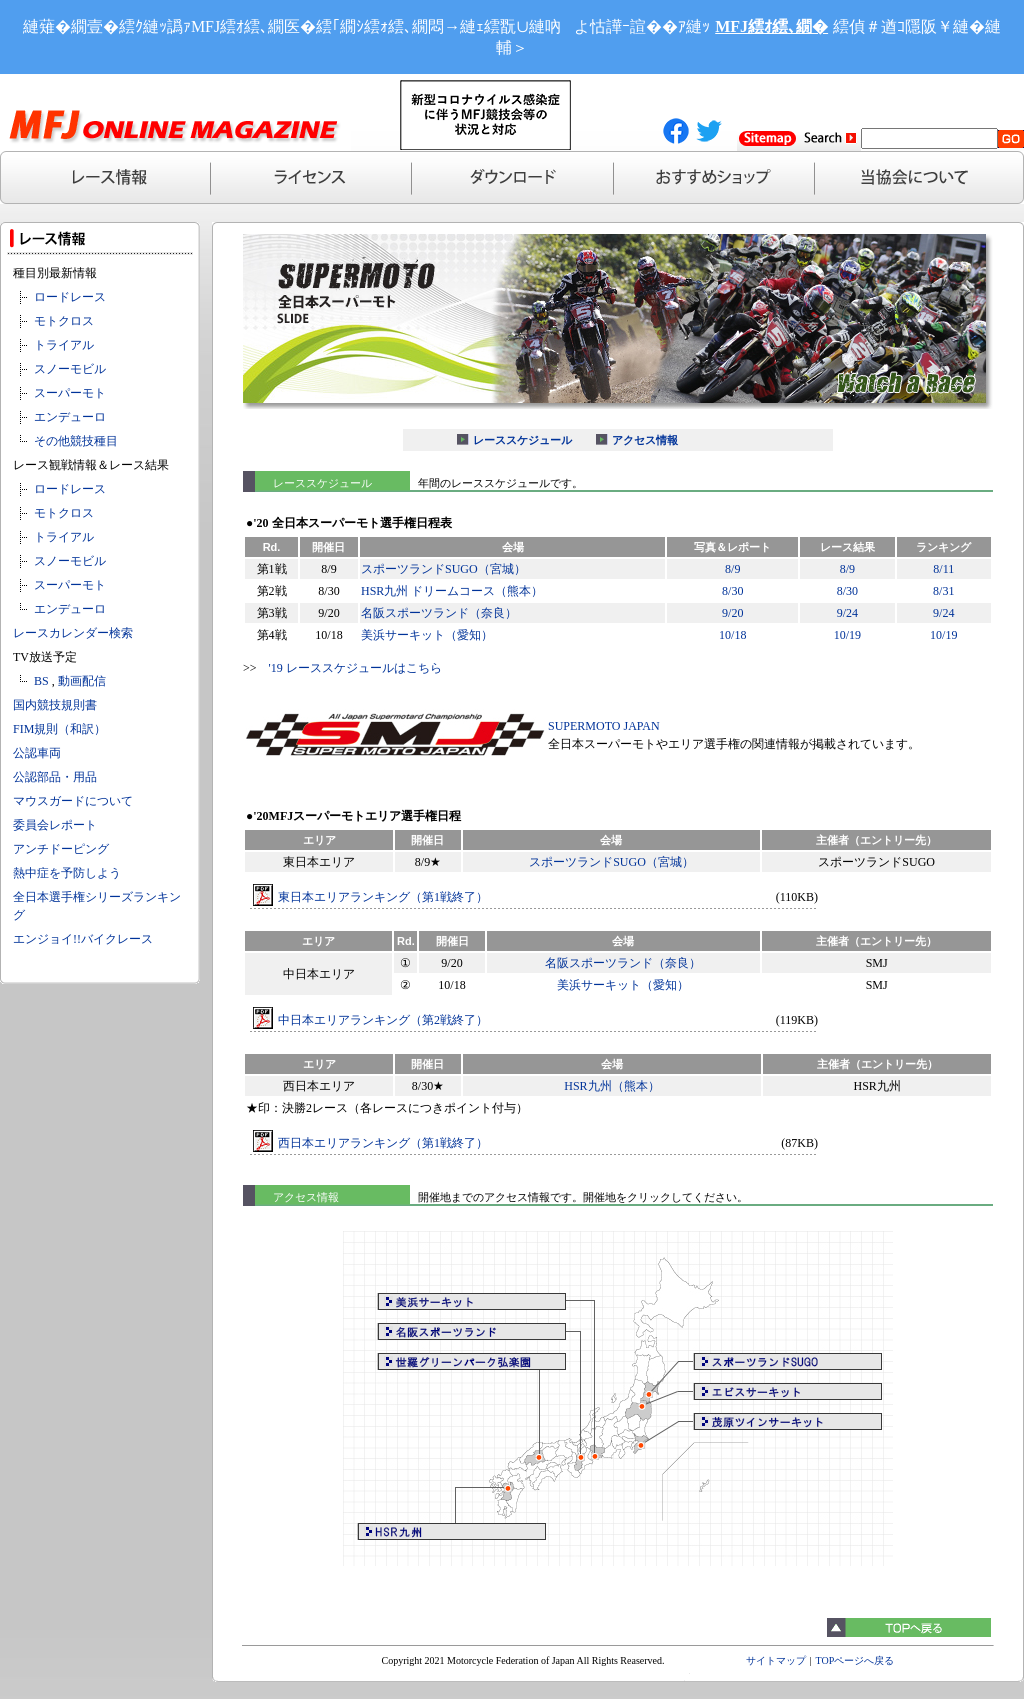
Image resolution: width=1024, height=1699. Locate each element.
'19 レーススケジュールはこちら (355, 668)
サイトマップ (776, 1660)
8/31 (943, 591)
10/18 (732, 635)
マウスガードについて (73, 801)
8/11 (943, 569)
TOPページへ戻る (855, 1660)
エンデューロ (70, 417)
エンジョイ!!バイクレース (83, 939)
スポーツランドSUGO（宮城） (443, 569)
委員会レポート (55, 825)
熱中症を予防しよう (67, 873)
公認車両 (37, 753)
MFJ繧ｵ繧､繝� (771, 26)
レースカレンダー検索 (73, 633)
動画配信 (82, 681)
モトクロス (64, 321)
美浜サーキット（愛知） (427, 635)
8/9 (732, 569)
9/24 (847, 613)
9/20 (732, 613)
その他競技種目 (76, 441)
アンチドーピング (61, 849)
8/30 (732, 591)
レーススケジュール (522, 440)
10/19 (847, 635)
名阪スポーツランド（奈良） (439, 613)
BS (41, 681)
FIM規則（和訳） (59, 729)
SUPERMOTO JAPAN (604, 726)
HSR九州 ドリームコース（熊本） (452, 591)
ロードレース (70, 297)
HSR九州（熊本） (611, 1086)
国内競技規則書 (55, 705)
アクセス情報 (645, 440)
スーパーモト (70, 393)
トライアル (64, 345)
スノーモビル (70, 369)
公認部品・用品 (55, 777)
